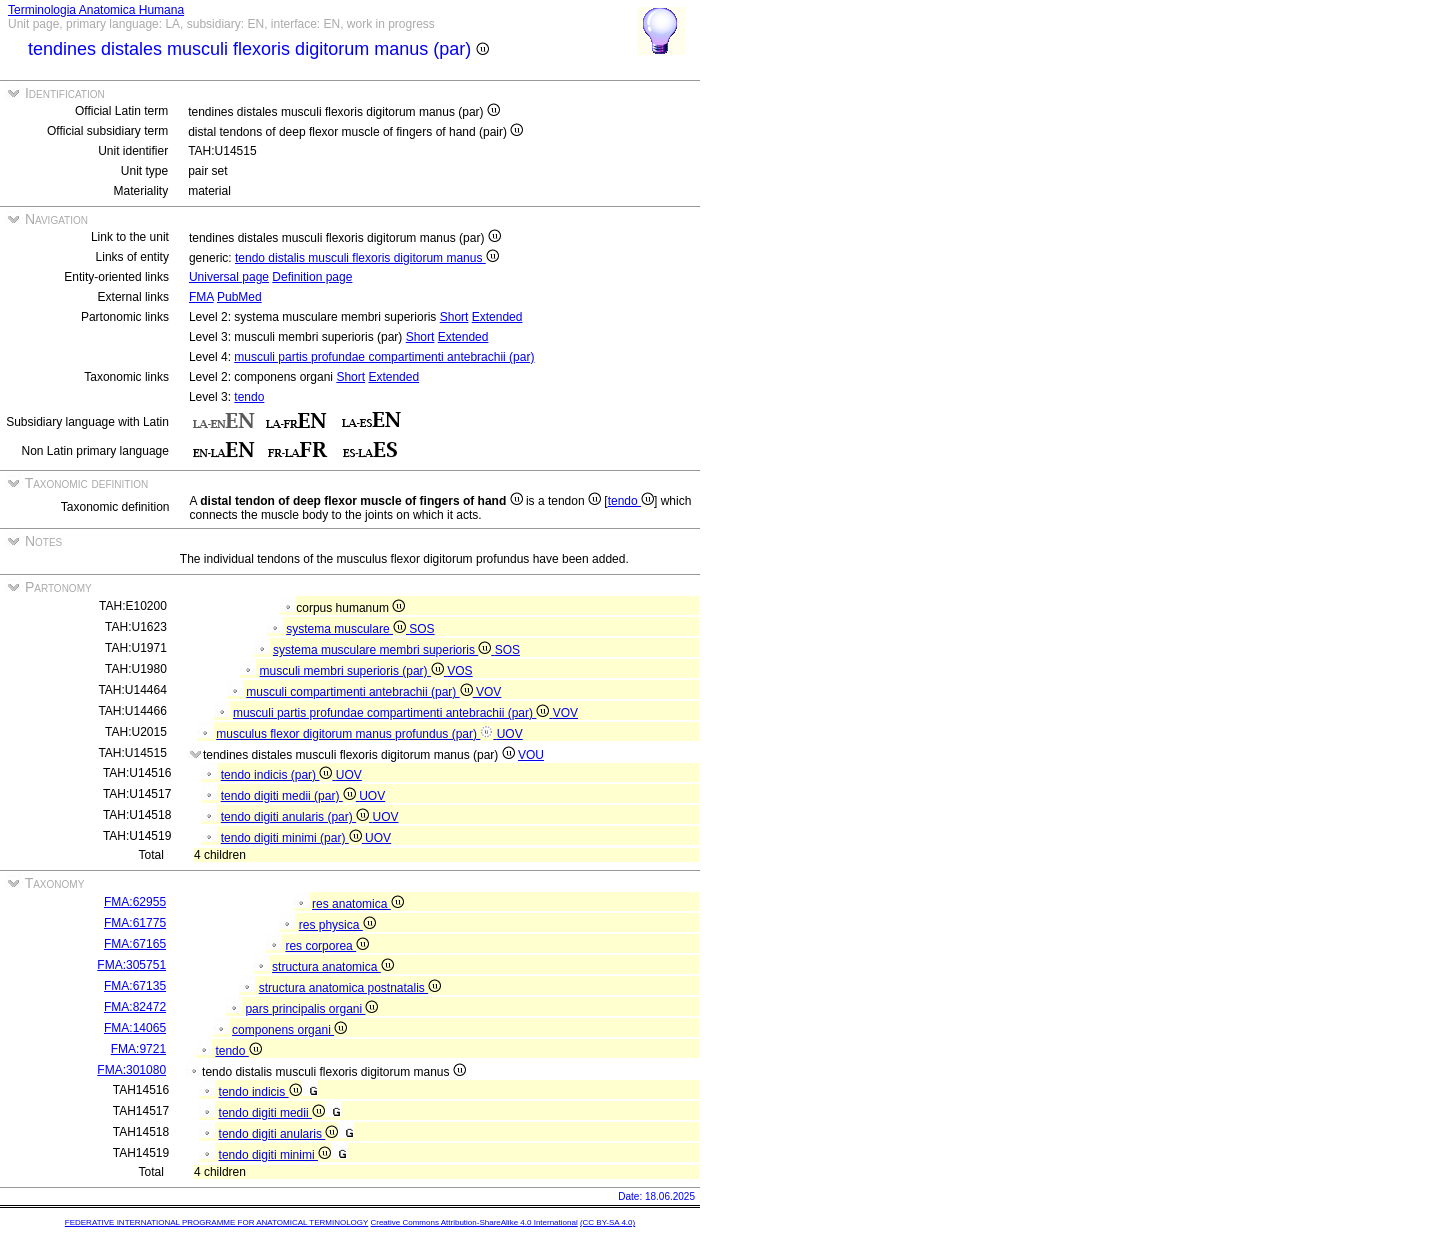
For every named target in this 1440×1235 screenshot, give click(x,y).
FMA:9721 (138, 1049)
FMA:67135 (135, 986)
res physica (337, 925)
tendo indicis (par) (278, 775)
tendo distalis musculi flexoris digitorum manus (367, 258)
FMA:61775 (135, 923)
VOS (459, 671)
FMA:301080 (131, 1070)
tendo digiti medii (272, 1113)
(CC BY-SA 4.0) (607, 1222)
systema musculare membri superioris (384, 650)
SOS (421, 629)
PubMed (239, 297)
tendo (249, 397)
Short (454, 317)
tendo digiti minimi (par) (293, 838)
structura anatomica (333, 967)
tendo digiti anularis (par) (297, 817)
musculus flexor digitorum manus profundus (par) (356, 734)
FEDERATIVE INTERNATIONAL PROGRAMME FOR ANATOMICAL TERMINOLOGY (216, 1222)
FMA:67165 (135, 944)
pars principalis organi (311, 1009)
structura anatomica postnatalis (350, 988)
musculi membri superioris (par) (354, 671)
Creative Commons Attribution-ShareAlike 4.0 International (473, 1222)
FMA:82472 (135, 1007)
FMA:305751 (131, 965)
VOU (531, 755)
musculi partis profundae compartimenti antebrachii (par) (384, 357)
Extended (497, 317)
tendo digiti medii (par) (290, 796)
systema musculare (347, 629)
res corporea (327, 946)
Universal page (229, 277)
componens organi (289, 1030)
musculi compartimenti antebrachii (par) (361, 692)
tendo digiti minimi (275, 1155)
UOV (510, 734)
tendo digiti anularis (279, 1134)
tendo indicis (260, 1092)
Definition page (312, 277)
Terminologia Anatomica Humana (96, 10)
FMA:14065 (135, 1028)
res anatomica (358, 904)
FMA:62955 (135, 902)
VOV (488, 692)
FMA (201, 297)
